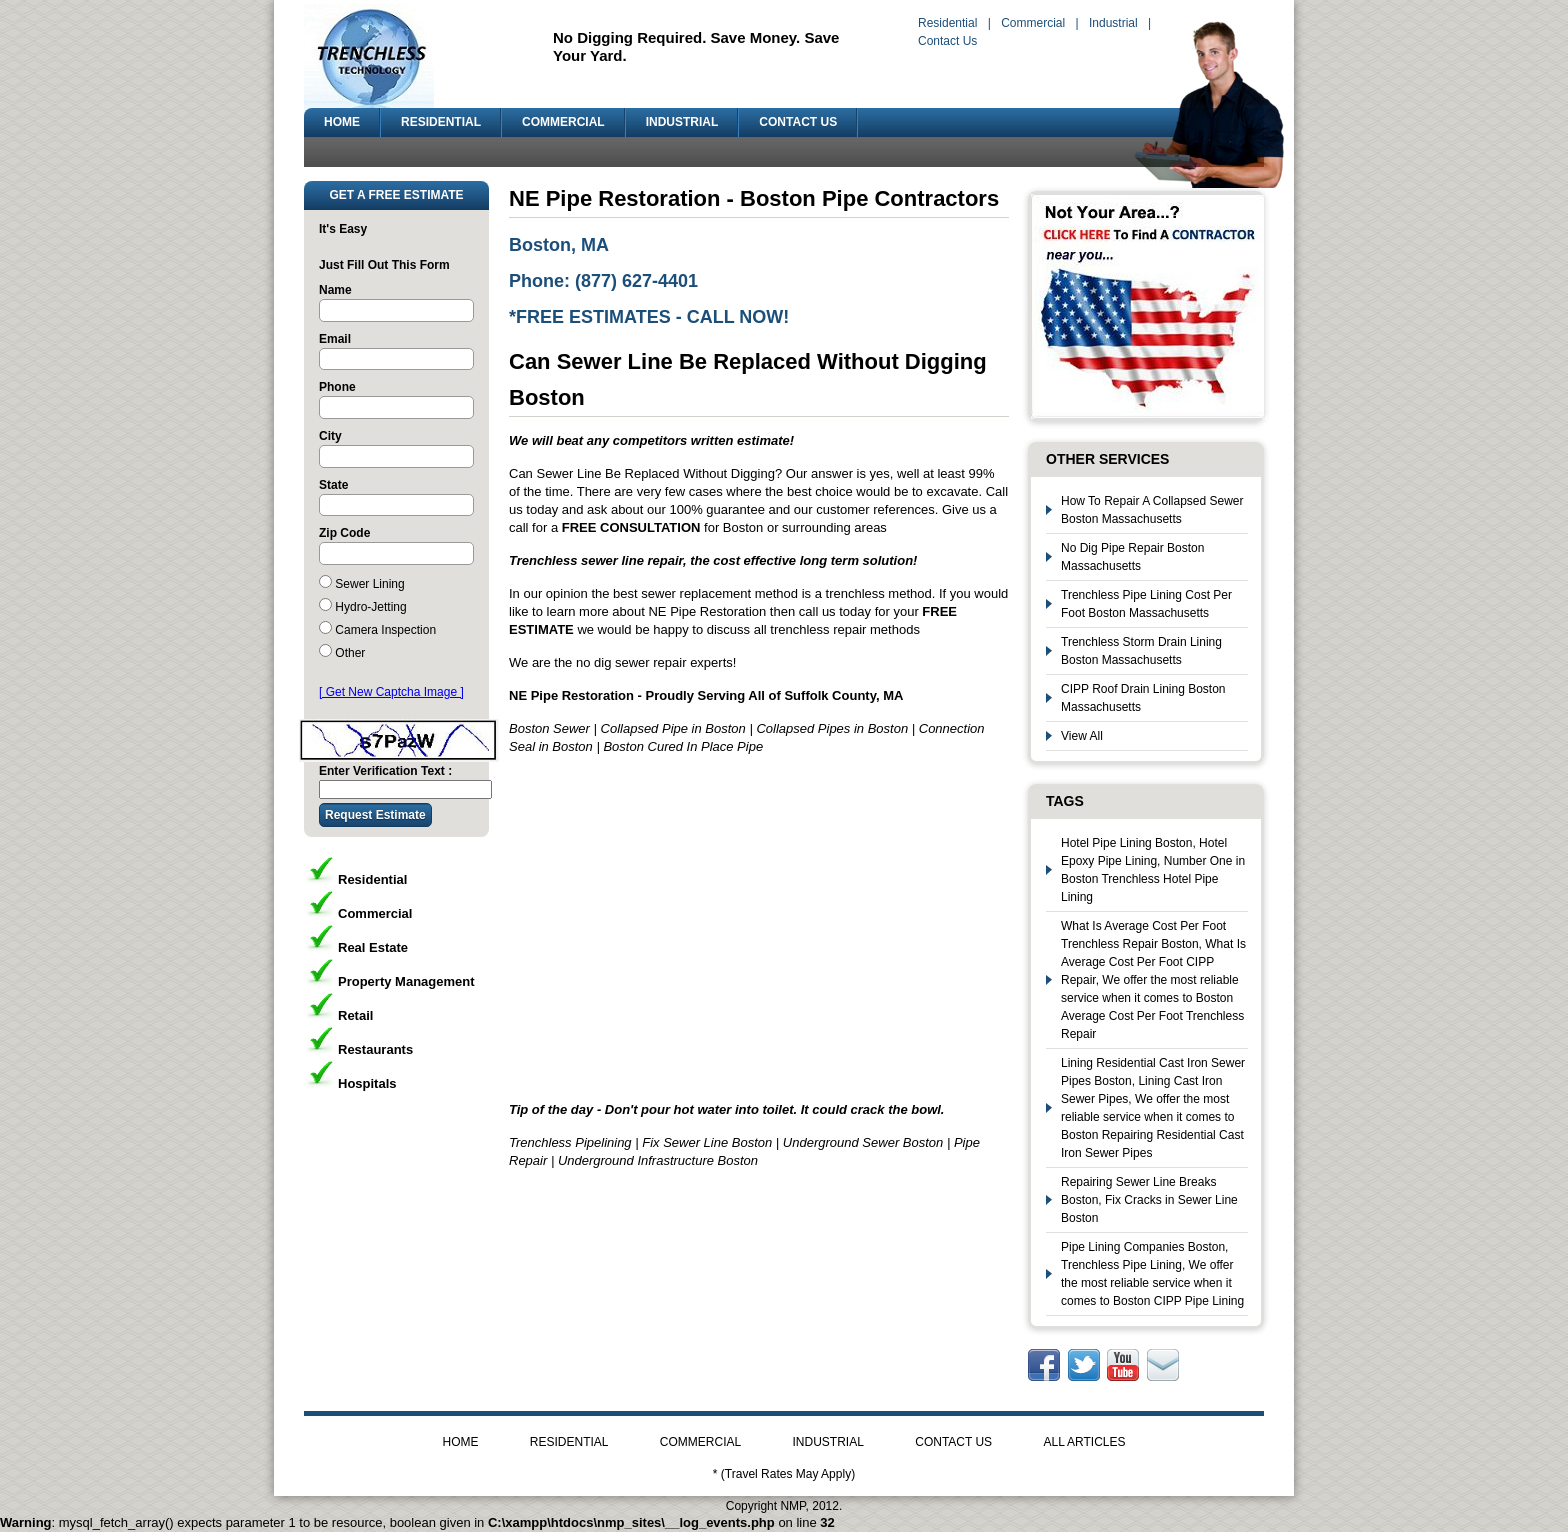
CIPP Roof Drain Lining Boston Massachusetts (1143, 698)
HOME (342, 122)
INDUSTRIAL (682, 122)
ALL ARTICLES (1084, 1442)
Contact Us (947, 41)
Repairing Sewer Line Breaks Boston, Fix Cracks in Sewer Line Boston (1149, 1200)
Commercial (1033, 23)
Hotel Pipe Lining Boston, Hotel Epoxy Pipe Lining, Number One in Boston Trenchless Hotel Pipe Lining (1153, 870)
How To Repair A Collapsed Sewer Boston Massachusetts (1152, 510)
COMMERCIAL (563, 122)
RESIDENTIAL (441, 122)
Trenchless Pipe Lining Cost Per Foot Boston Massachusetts (1146, 604)
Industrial (1113, 23)
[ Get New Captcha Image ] (391, 692)
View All (1082, 736)
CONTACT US (798, 122)
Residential (947, 23)
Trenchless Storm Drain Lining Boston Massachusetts (1141, 651)
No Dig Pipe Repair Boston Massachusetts (1132, 557)
